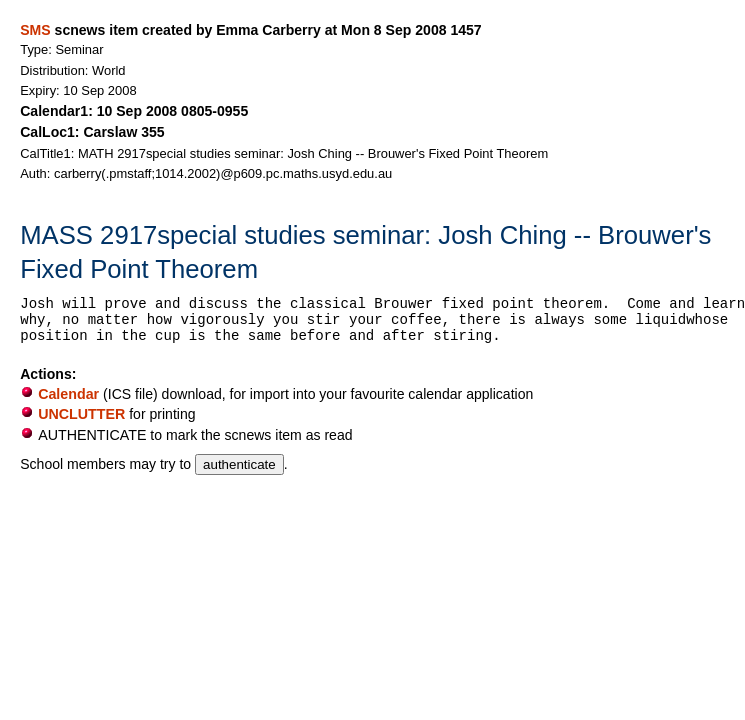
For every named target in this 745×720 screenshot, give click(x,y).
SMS (35, 30)
